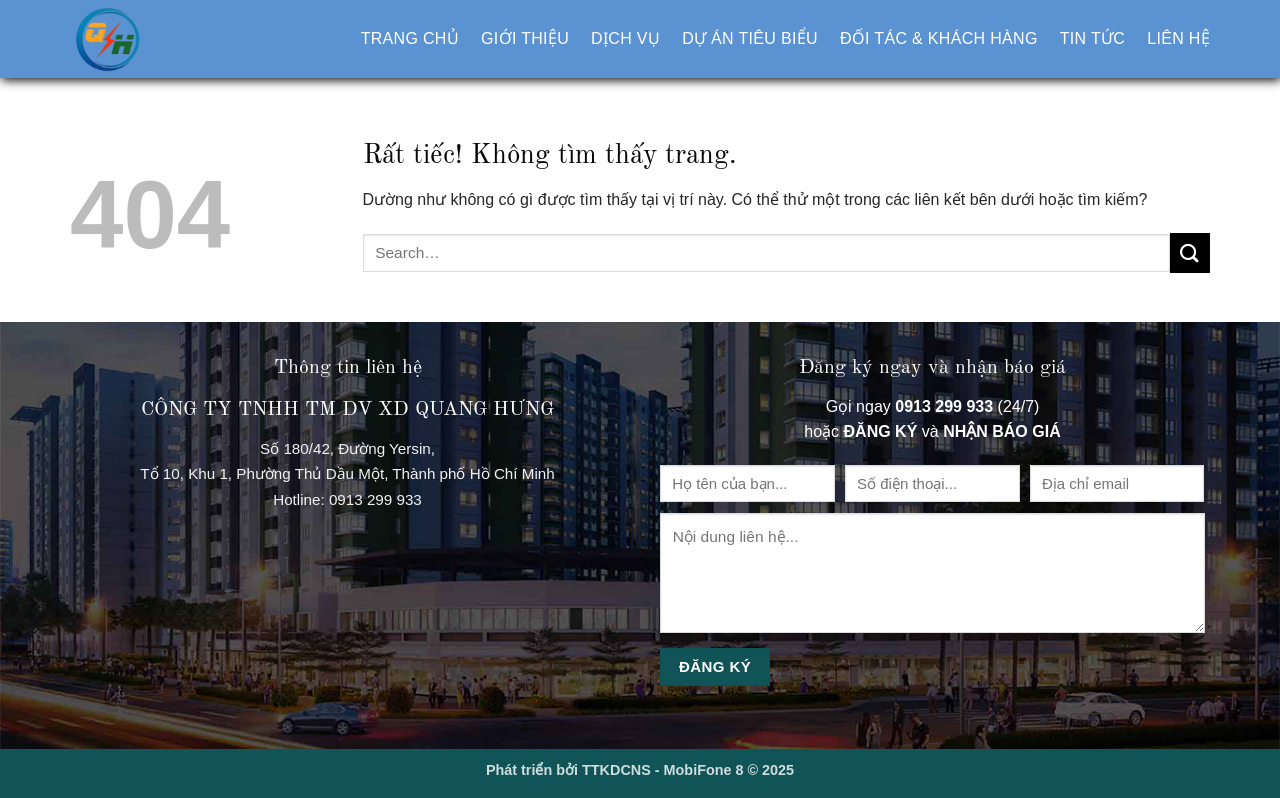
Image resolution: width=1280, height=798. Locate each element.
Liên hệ (1178, 38)
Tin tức (1093, 38)
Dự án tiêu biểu (750, 38)
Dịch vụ (625, 38)
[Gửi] (1190, 252)
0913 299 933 (375, 499)
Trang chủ (410, 38)
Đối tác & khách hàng (939, 38)
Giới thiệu (525, 38)
